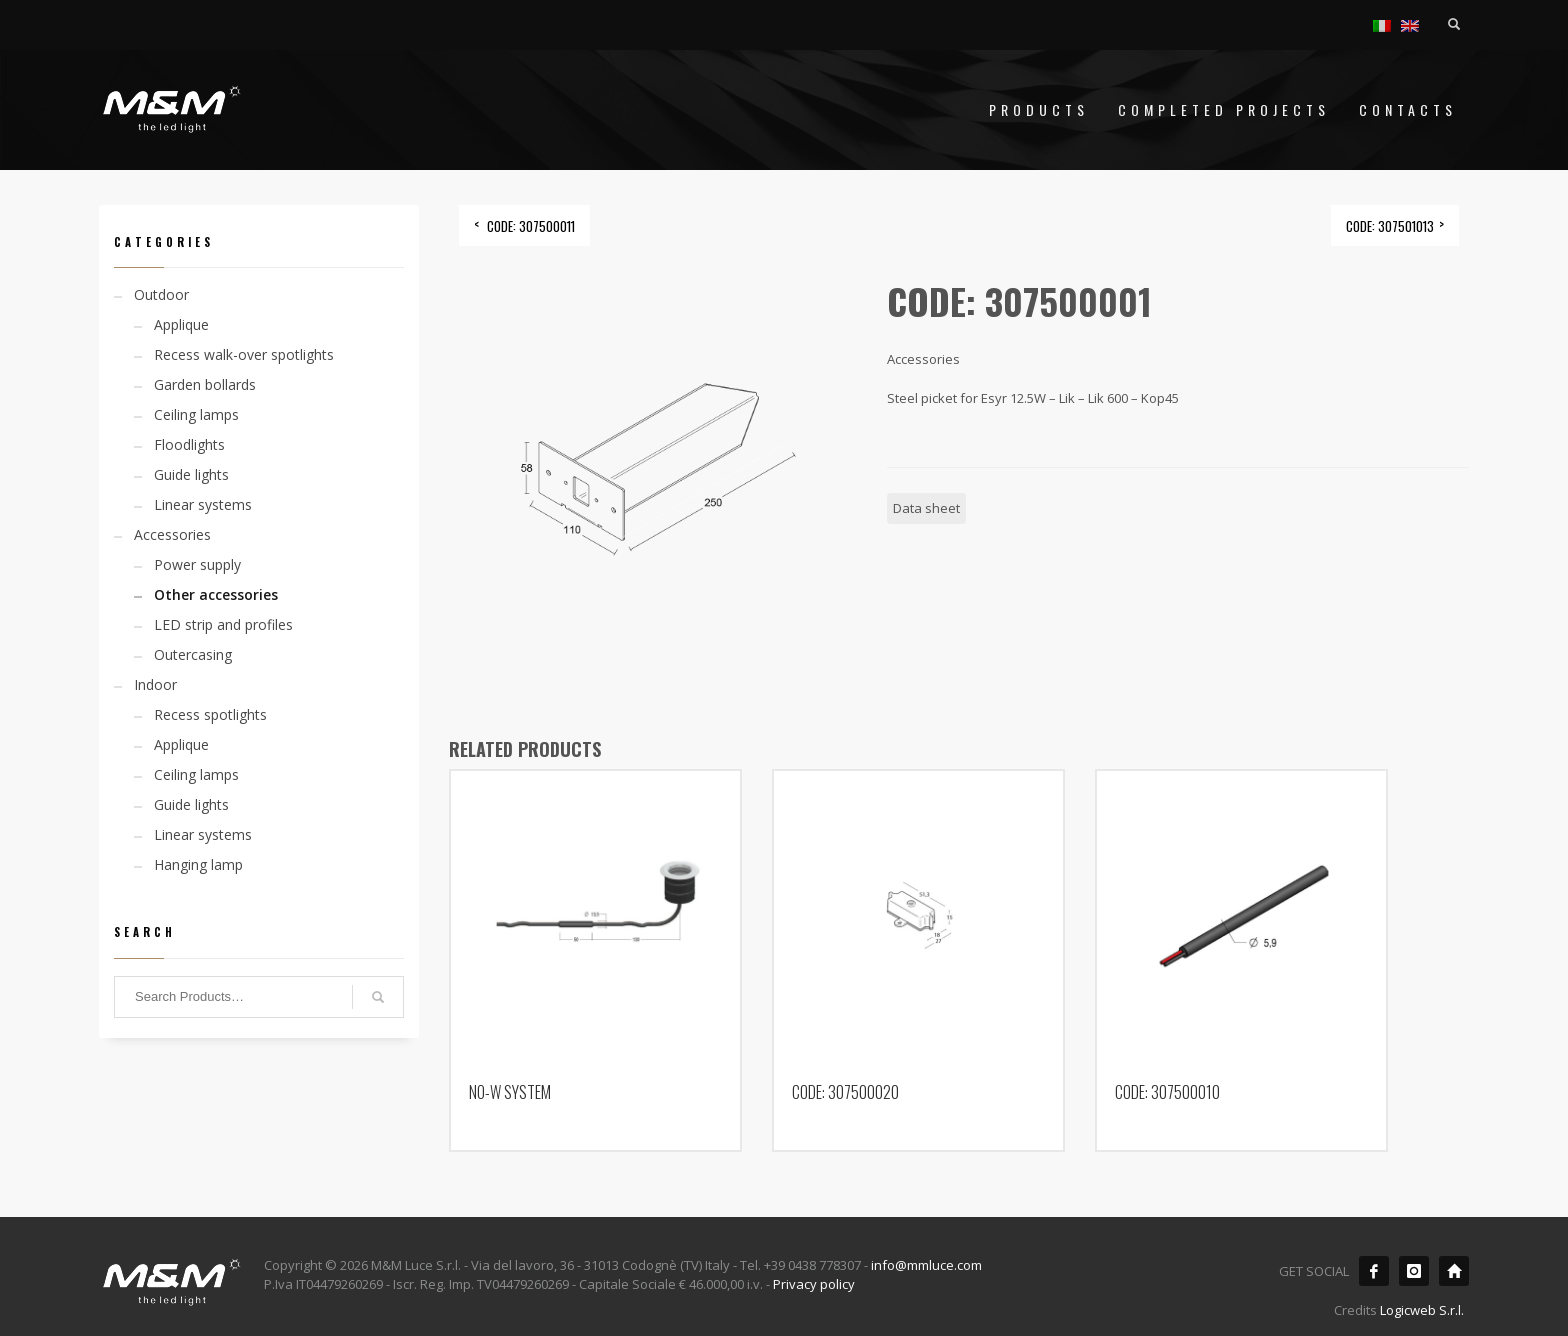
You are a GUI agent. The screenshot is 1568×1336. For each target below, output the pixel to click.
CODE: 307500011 (531, 226)
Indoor (155, 684)
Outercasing (193, 654)
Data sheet (926, 508)
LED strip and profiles (223, 624)
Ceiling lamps (196, 414)
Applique (181, 324)
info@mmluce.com (926, 1265)
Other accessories (216, 594)
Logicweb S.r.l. (1422, 1310)
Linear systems (203, 504)
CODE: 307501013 (1390, 226)
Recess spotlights (210, 714)
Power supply (197, 564)
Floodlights (189, 444)
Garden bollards (205, 384)
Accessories (172, 534)
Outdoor (161, 294)
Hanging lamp (198, 864)
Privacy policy (814, 1284)
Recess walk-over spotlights (244, 354)
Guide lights (191, 474)
